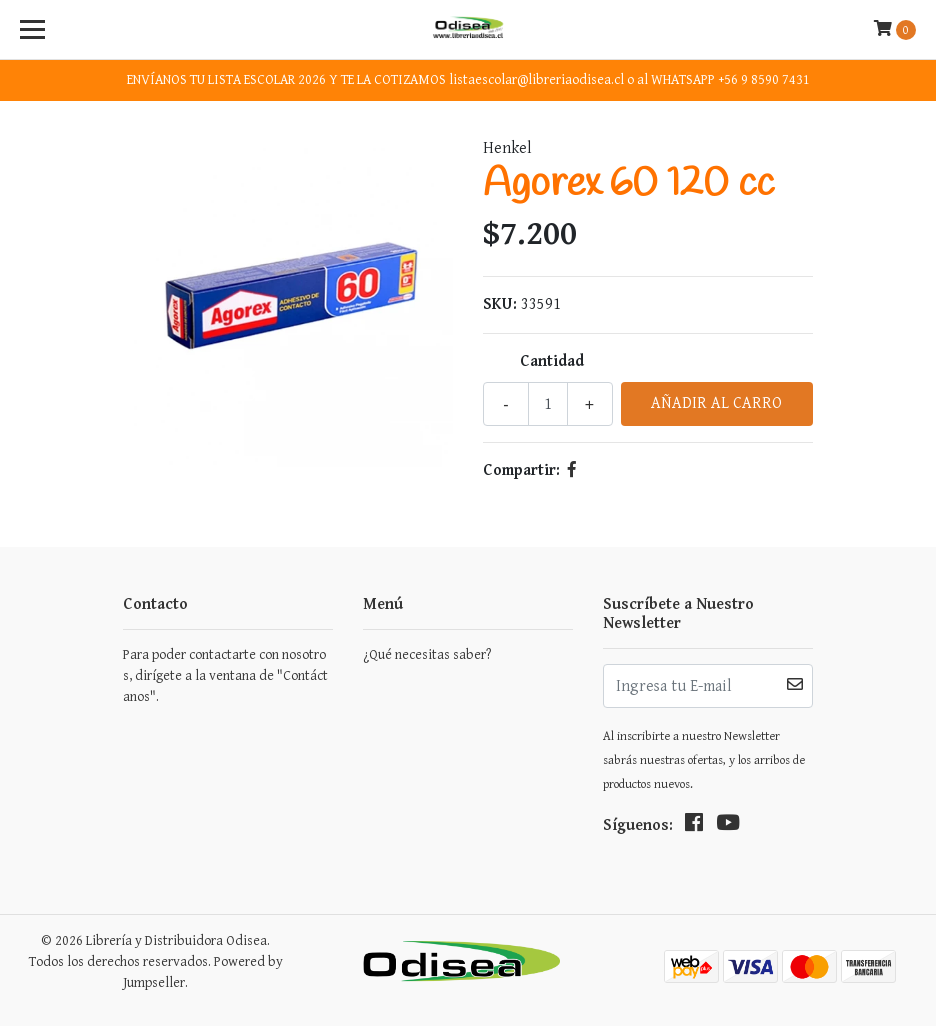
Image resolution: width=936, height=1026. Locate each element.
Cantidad (552, 361)
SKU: (500, 304)
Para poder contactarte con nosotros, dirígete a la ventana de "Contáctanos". (225, 676)
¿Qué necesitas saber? (427, 655)
